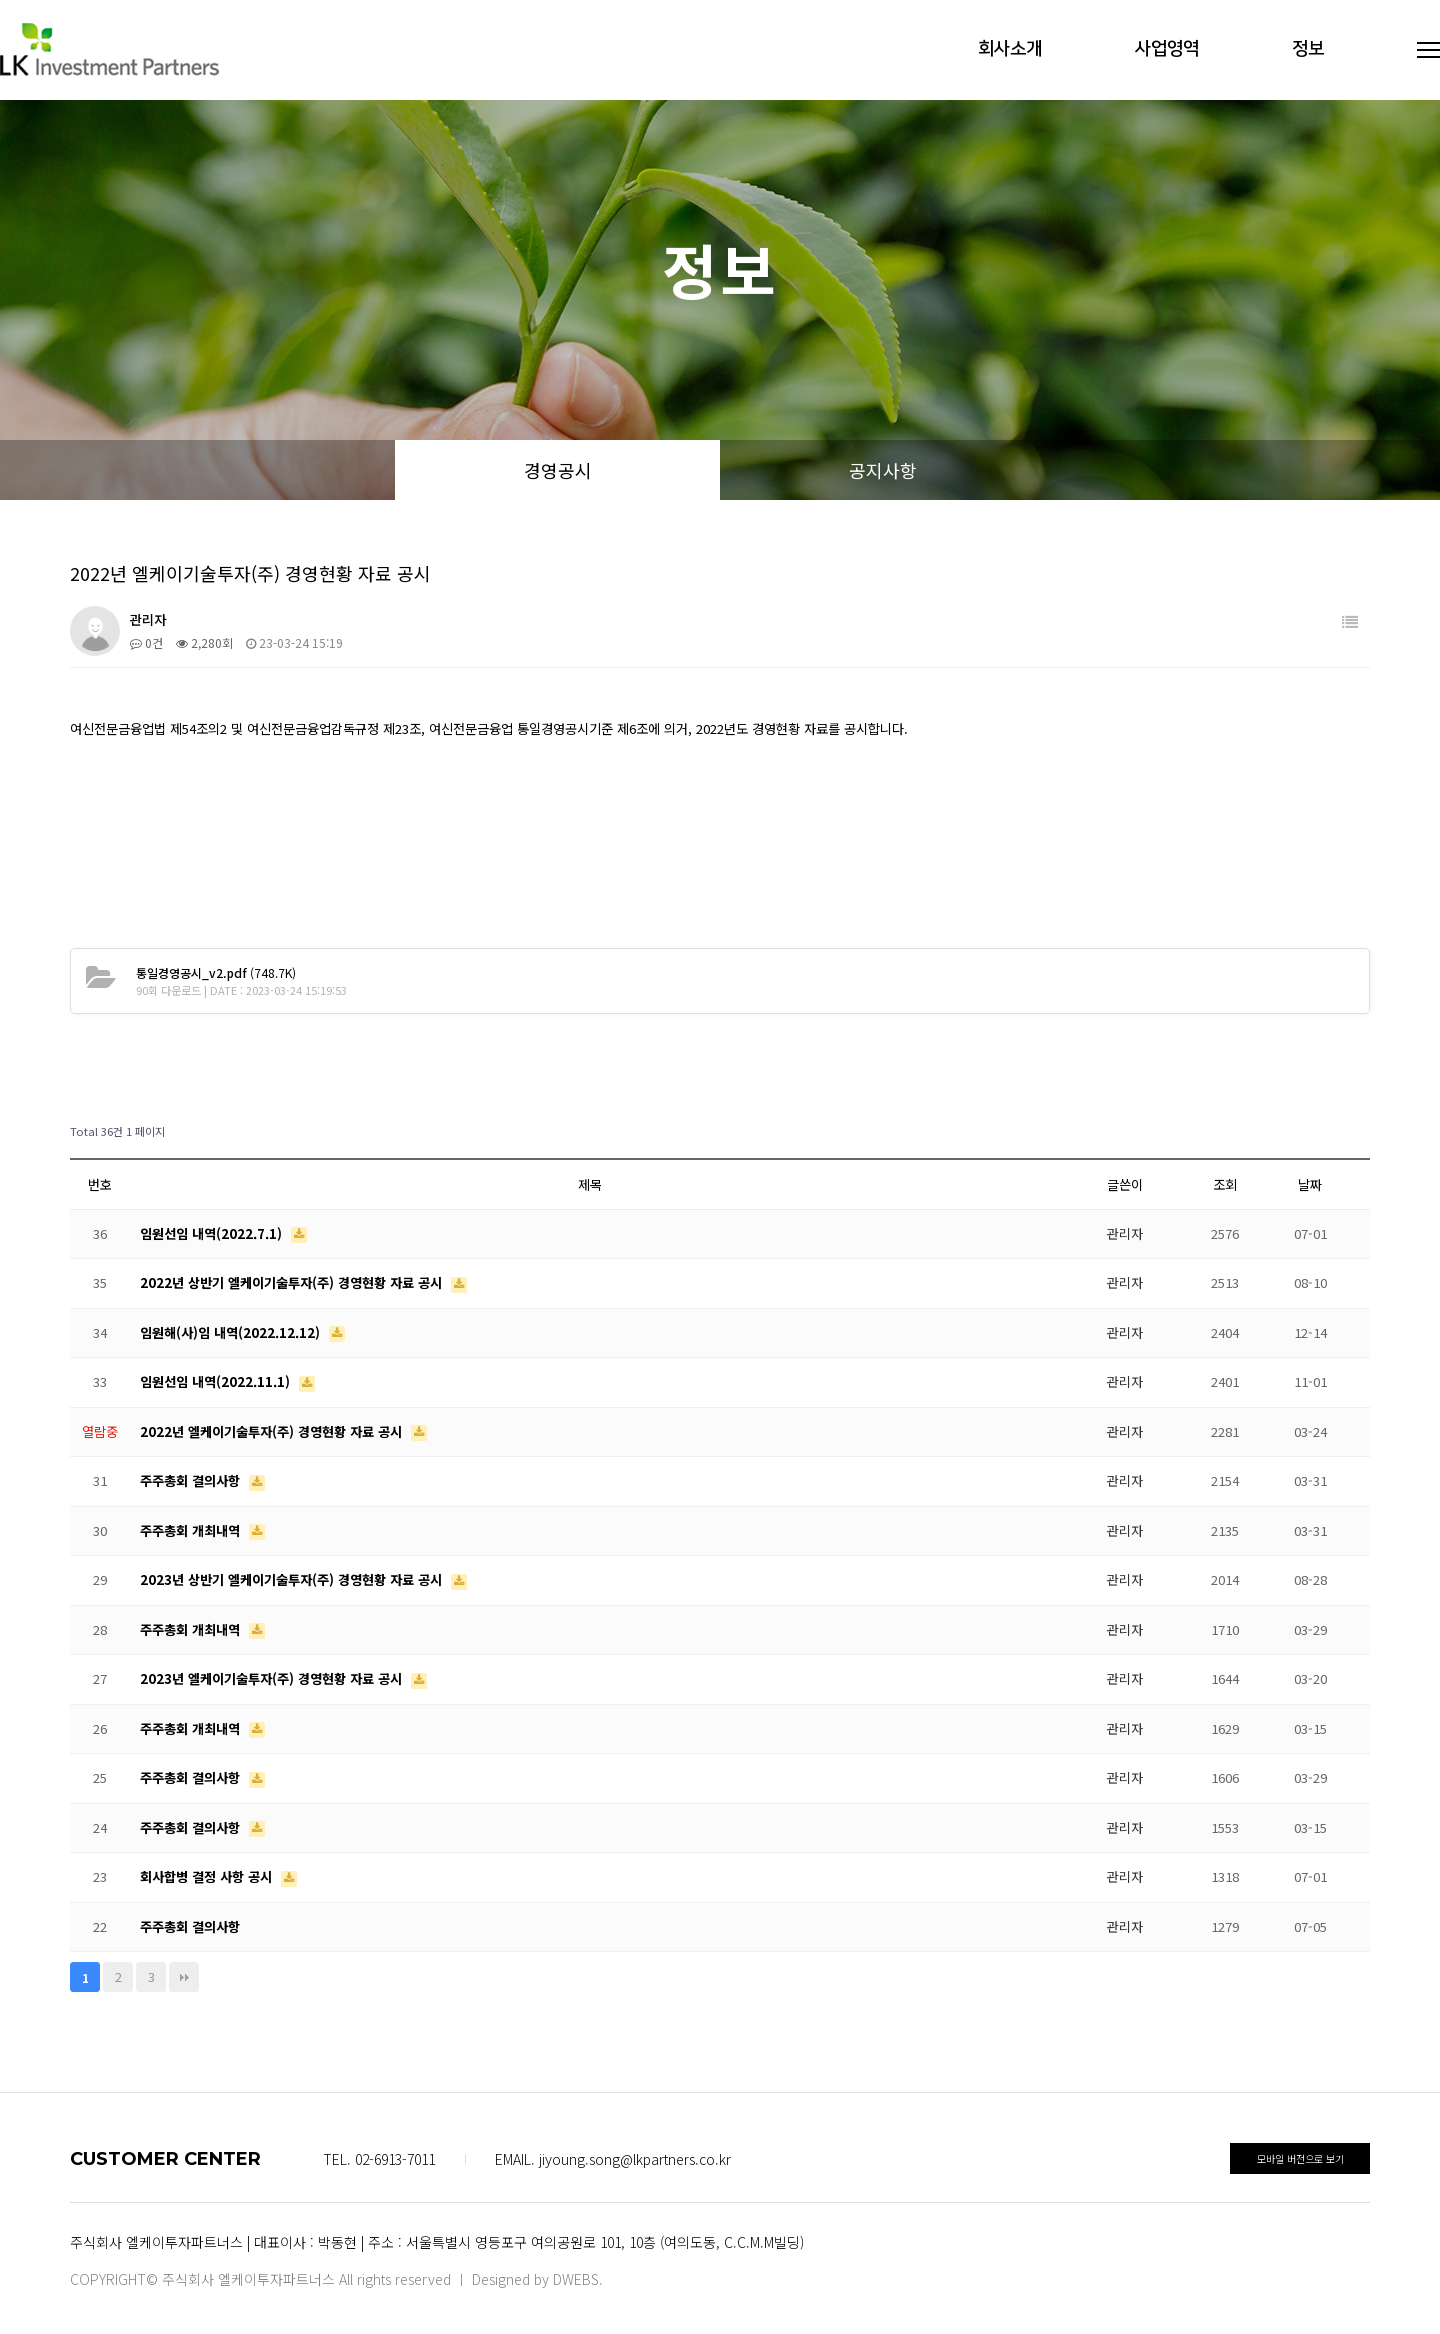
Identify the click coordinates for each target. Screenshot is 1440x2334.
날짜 (1310, 1184)
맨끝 (184, 1977)
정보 (1308, 49)
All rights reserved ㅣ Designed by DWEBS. (471, 2279)
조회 (1225, 1184)
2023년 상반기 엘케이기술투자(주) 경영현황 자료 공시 (293, 1579)
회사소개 (1010, 49)
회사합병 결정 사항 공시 (208, 1876)
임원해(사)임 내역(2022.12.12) (232, 1332)
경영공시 (558, 470)
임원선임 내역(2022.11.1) (217, 1381)
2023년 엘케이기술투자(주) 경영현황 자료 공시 (273, 1678)
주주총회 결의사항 (192, 1480)
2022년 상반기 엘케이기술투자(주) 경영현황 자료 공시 (293, 1282)
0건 (146, 642)
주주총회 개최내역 (192, 1530)
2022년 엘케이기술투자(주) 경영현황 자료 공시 (273, 1431)
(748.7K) (216, 972)
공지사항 (883, 470)
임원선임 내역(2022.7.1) (213, 1233)
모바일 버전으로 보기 (1300, 2158)
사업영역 (1167, 49)
